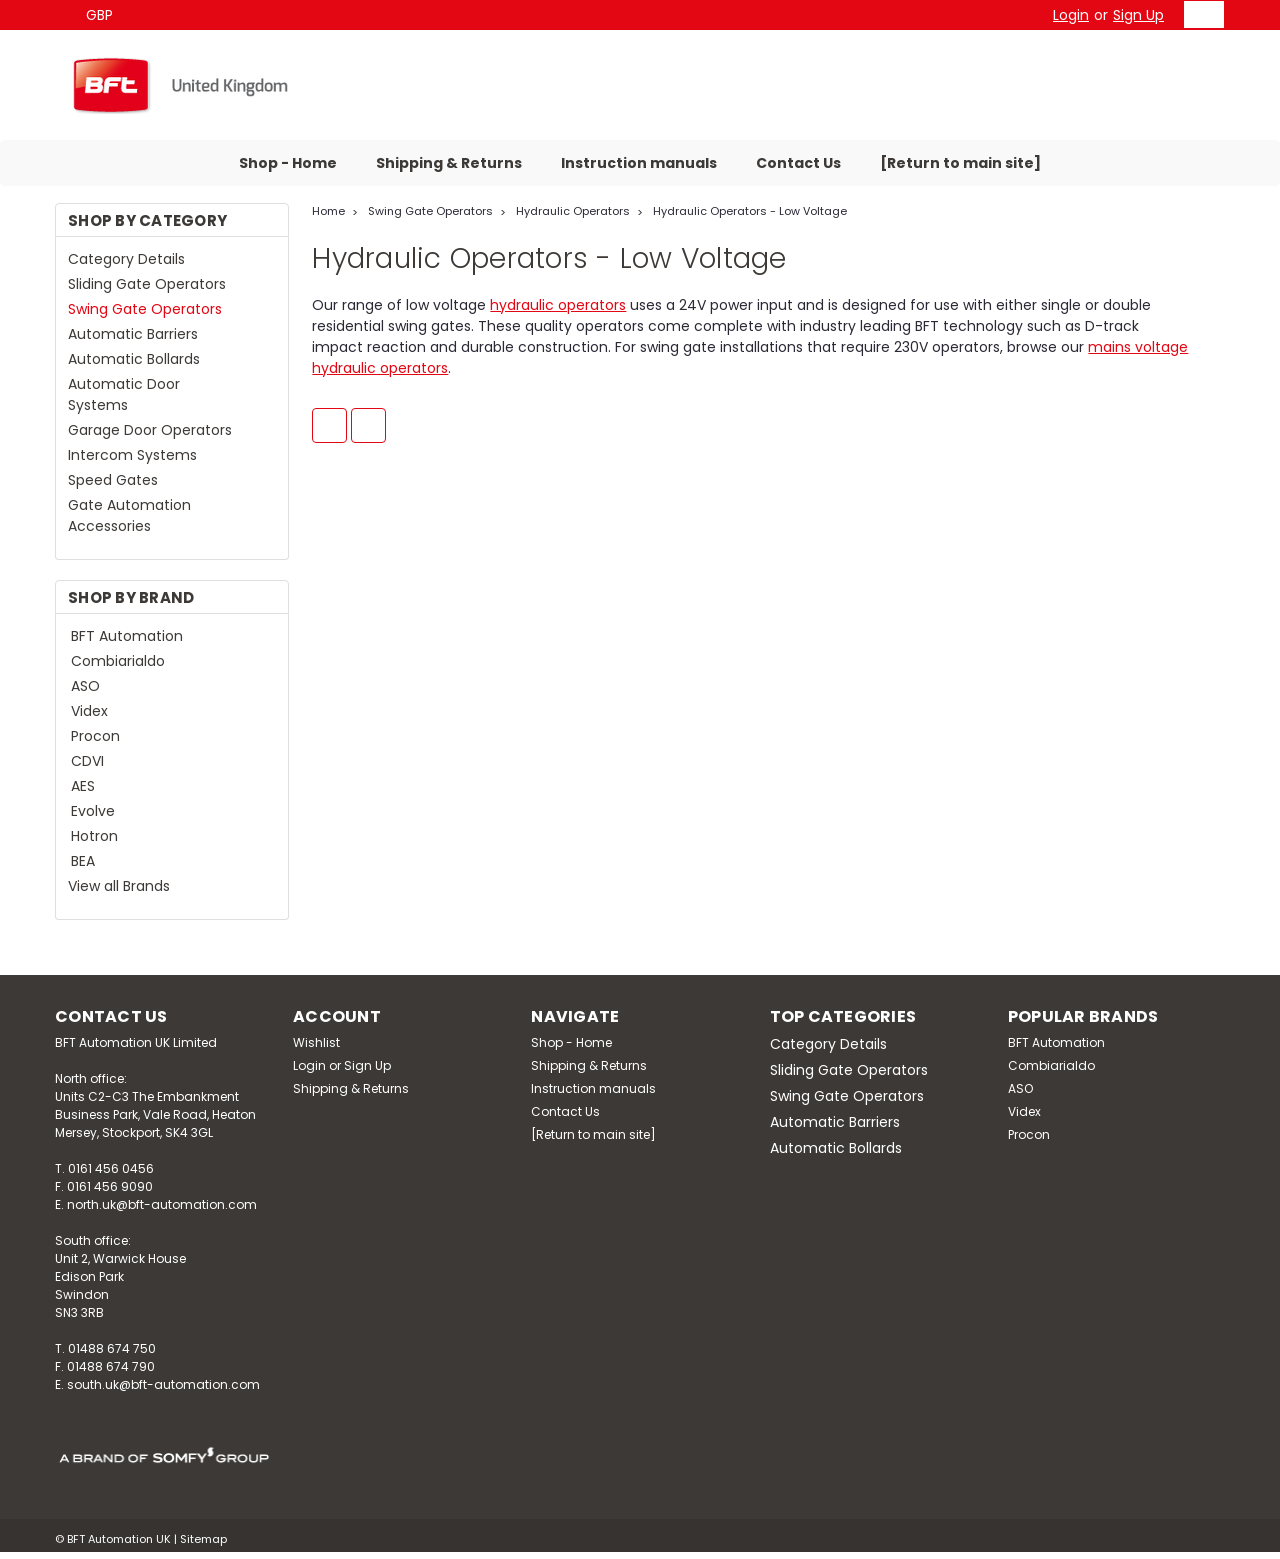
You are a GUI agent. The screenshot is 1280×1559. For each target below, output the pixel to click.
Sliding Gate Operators (147, 284)
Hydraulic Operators (573, 211)
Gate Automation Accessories (129, 515)
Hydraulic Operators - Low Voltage (750, 211)
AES (83, 786)
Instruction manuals (639, 163)
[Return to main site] (960, 163)
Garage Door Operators (150, 430)
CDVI (87, 761)
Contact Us (798, 163)
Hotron (94, 836)
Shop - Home (288, 163)
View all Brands (119, 886)
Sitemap (203, 1539)
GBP (107, 15)
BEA (83, 861)
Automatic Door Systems (124, 394)
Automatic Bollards (134, 359)
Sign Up (1138, 15)
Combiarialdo (118, 661)
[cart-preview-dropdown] (1199, 14)
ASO (85, 686)
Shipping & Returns (449, 163)
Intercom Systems (132, 455)
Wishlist (316, 1042)
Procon (95, 736)
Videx (89, 711)
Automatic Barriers (133, 334)
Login (1071, 15)
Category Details (126, 259)
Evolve (93, 811)
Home (328, 211)
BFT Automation (127, 636)
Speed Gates (113, 480)
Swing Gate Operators (145, 309)
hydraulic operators (558, 305)
